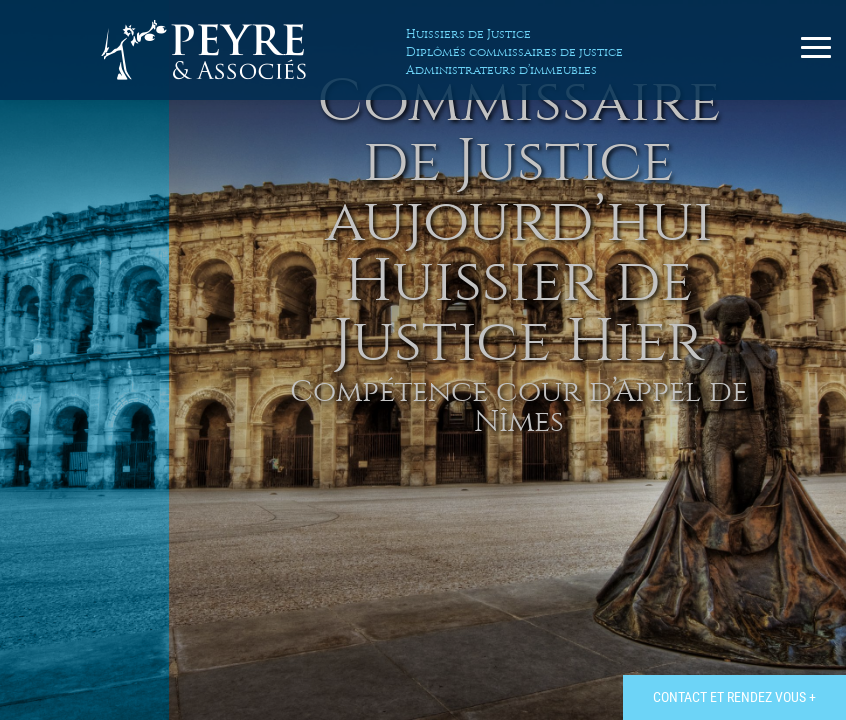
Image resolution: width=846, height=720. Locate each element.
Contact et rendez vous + (734, 696)
